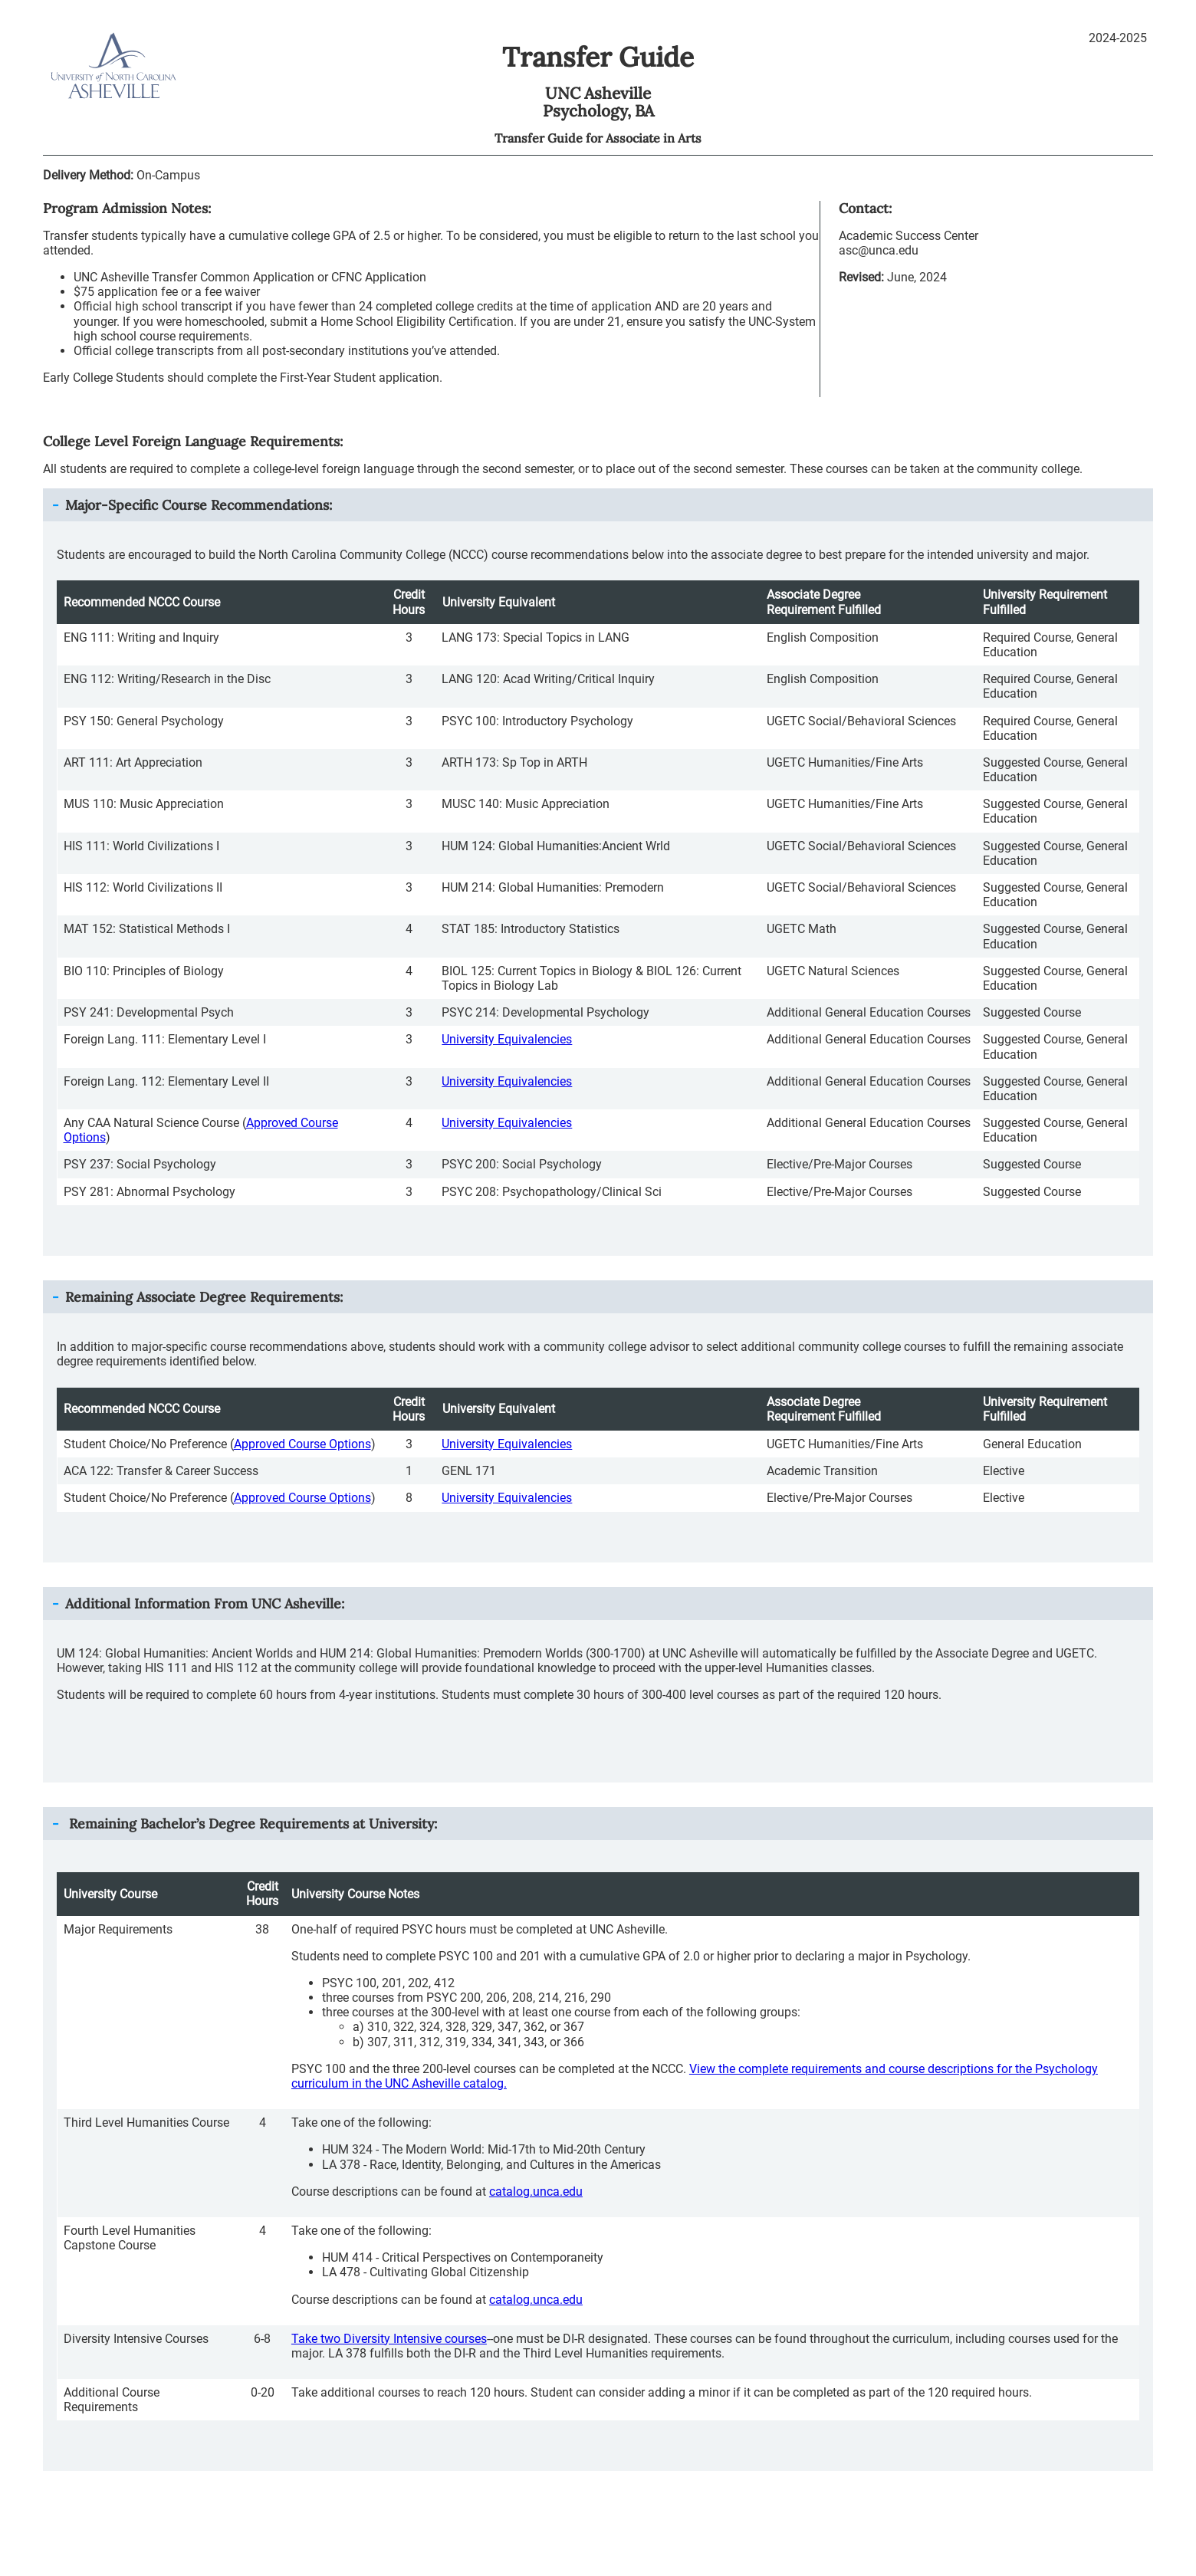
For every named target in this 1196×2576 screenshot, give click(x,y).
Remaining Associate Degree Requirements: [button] (204, 1297)
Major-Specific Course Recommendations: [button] (198, 505)
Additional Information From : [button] (204, 1603)
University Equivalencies (507, 1039)
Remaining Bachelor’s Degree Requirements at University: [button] (251, 1823)
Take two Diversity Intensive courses (389, 2338)
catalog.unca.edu (536, 2191)
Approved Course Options (302, 1444)
